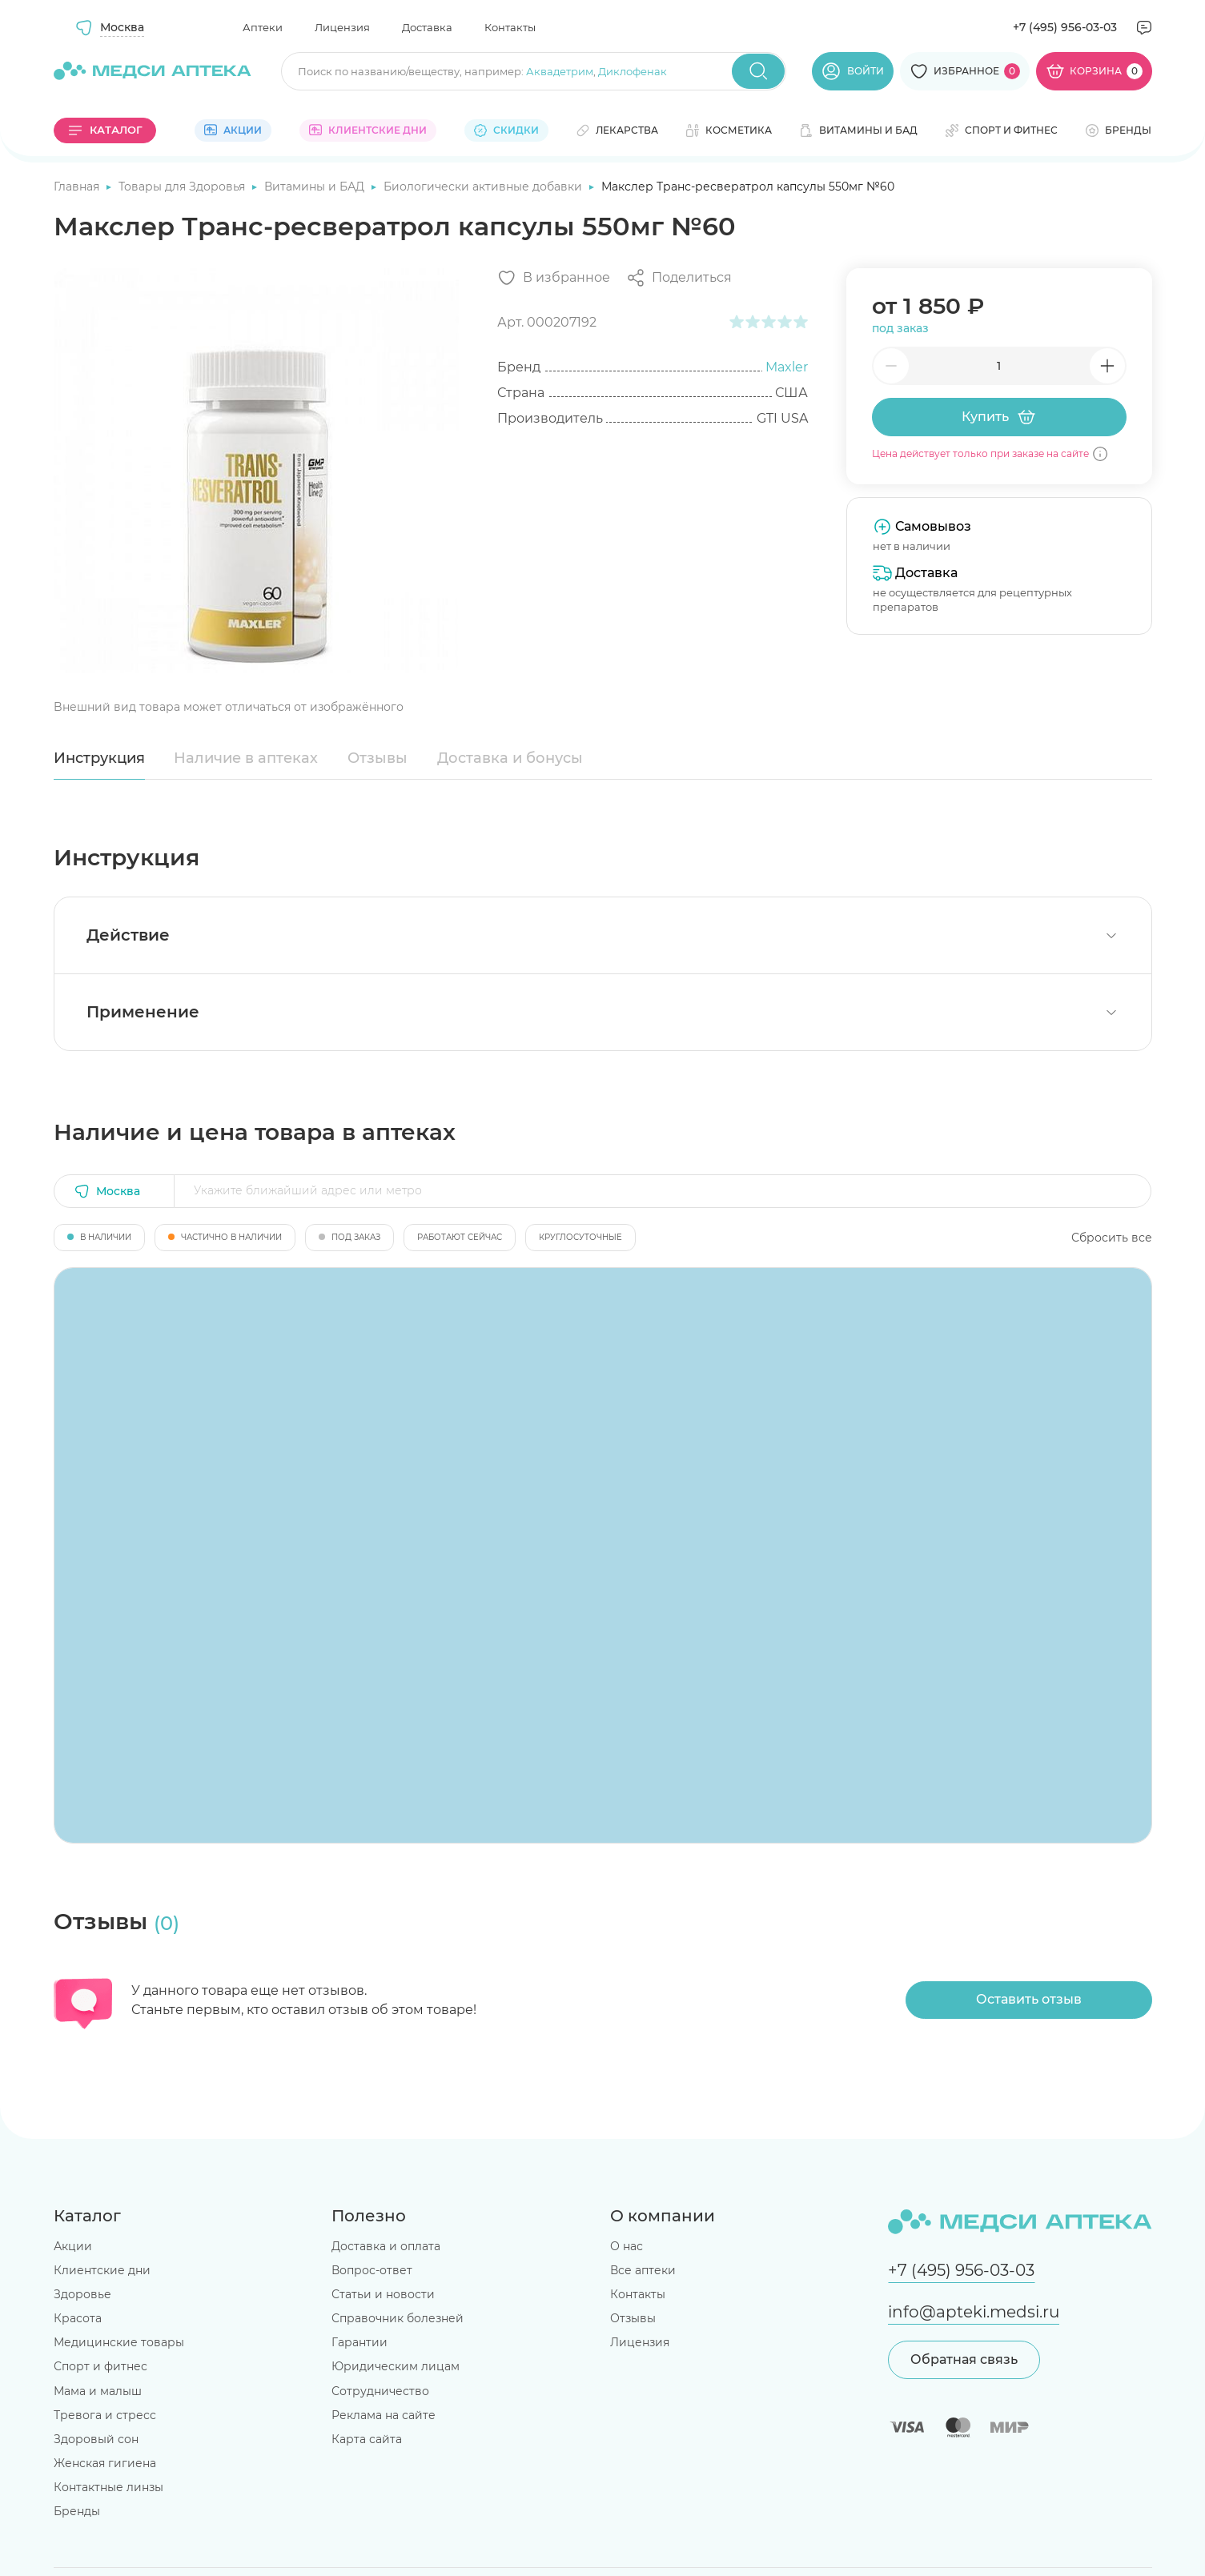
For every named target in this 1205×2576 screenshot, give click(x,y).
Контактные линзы (108, 2487)
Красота (78, 2318)
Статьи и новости (383, 2294)
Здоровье (82, 2294)
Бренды (77, 2511)
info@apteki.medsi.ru (973, 2311)
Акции (73, 2246)
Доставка (427, 27)
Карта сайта (366, 2439)
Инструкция (99, 758)
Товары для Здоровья (183, 186)
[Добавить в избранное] (553, 277)
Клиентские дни (102, 2270)
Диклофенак (632, 71)
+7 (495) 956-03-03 (1065, 27)
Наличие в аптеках (246, 758)
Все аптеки (643, 2270)
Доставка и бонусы (510, 758)
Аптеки (263, 27)
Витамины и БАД (316, 186)
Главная (78, 186)
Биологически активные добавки (484, 186)
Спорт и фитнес (100, 2366)
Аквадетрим (559, 71)
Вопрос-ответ (371, 2270)
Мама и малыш (98, 2391)
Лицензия (342, 27)
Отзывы (377, 758)
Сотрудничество (380, 2391)
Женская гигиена (105, 2463)
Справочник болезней (397, 2318)
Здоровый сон (96, 2439)
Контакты (510, 27)
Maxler (786, 367)
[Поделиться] (679, 277)
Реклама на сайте (383, 2415)
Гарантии (359, 2342)
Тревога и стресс (105, 2415)
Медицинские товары (119, 2342)
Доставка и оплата (385, 2246)
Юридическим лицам (395, 2366)
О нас (626, 2246)
